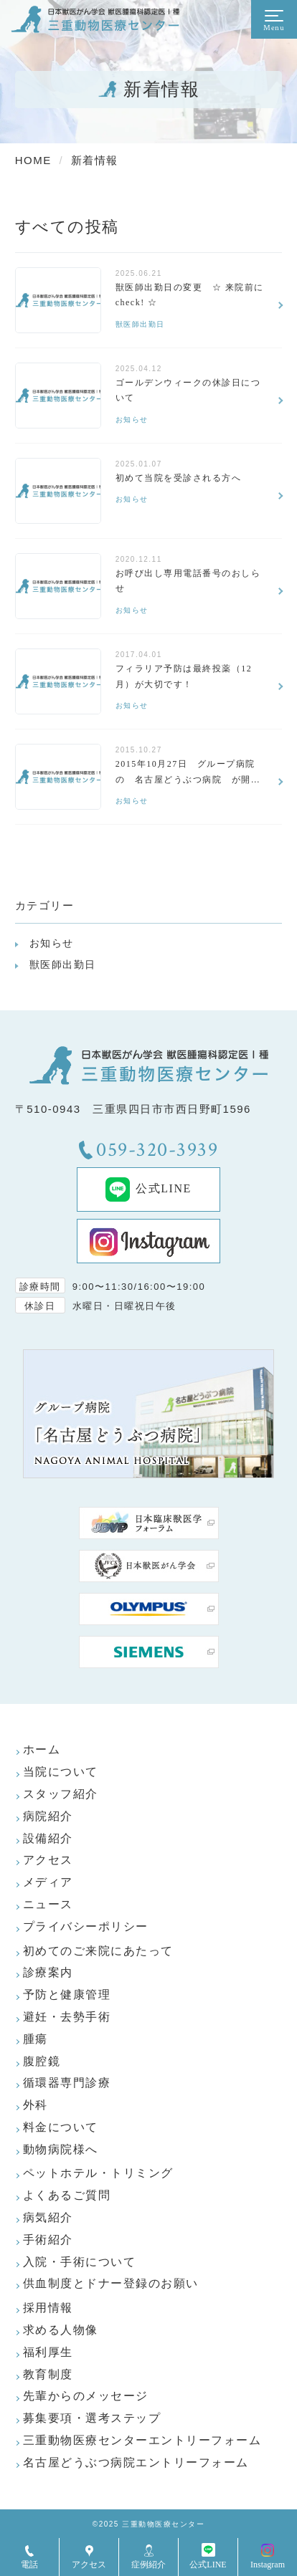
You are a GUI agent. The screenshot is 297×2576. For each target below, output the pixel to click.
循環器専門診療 (67, 2083)
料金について (60, 2127)
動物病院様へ (60, 2149)
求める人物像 (60, 2330)
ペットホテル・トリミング (98, 2173)
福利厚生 (48, 2352)
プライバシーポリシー (85, 1926)
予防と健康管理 (67, 1994)
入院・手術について (79, 2262)
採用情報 (48, 2308)
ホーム (42, 1749)
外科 (35, 2105)
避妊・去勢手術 (67, 2017)
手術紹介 (48, 2239)
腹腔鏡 (42, 2061)
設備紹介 (48, 1838)
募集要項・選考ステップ (92, 2418)
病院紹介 (48, 1816)
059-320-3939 (157, 1150)
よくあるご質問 (67, 2195)
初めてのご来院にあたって (98, 1951)
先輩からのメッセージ (85, 2396)
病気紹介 (48, 2217)
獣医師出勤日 (62, 964)
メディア (48, 1882)
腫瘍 (35, 2039)
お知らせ (51, 943)
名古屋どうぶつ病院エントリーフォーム (136, 2462)
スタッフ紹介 (60, 1794)
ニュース (48, 1904)
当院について (60, 1772)
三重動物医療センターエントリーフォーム (142, 2440)
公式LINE (148, 1189)
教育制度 (48, 2374)
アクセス (48, 1860)
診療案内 (48, 1972)
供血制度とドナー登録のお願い (111, 2283)
